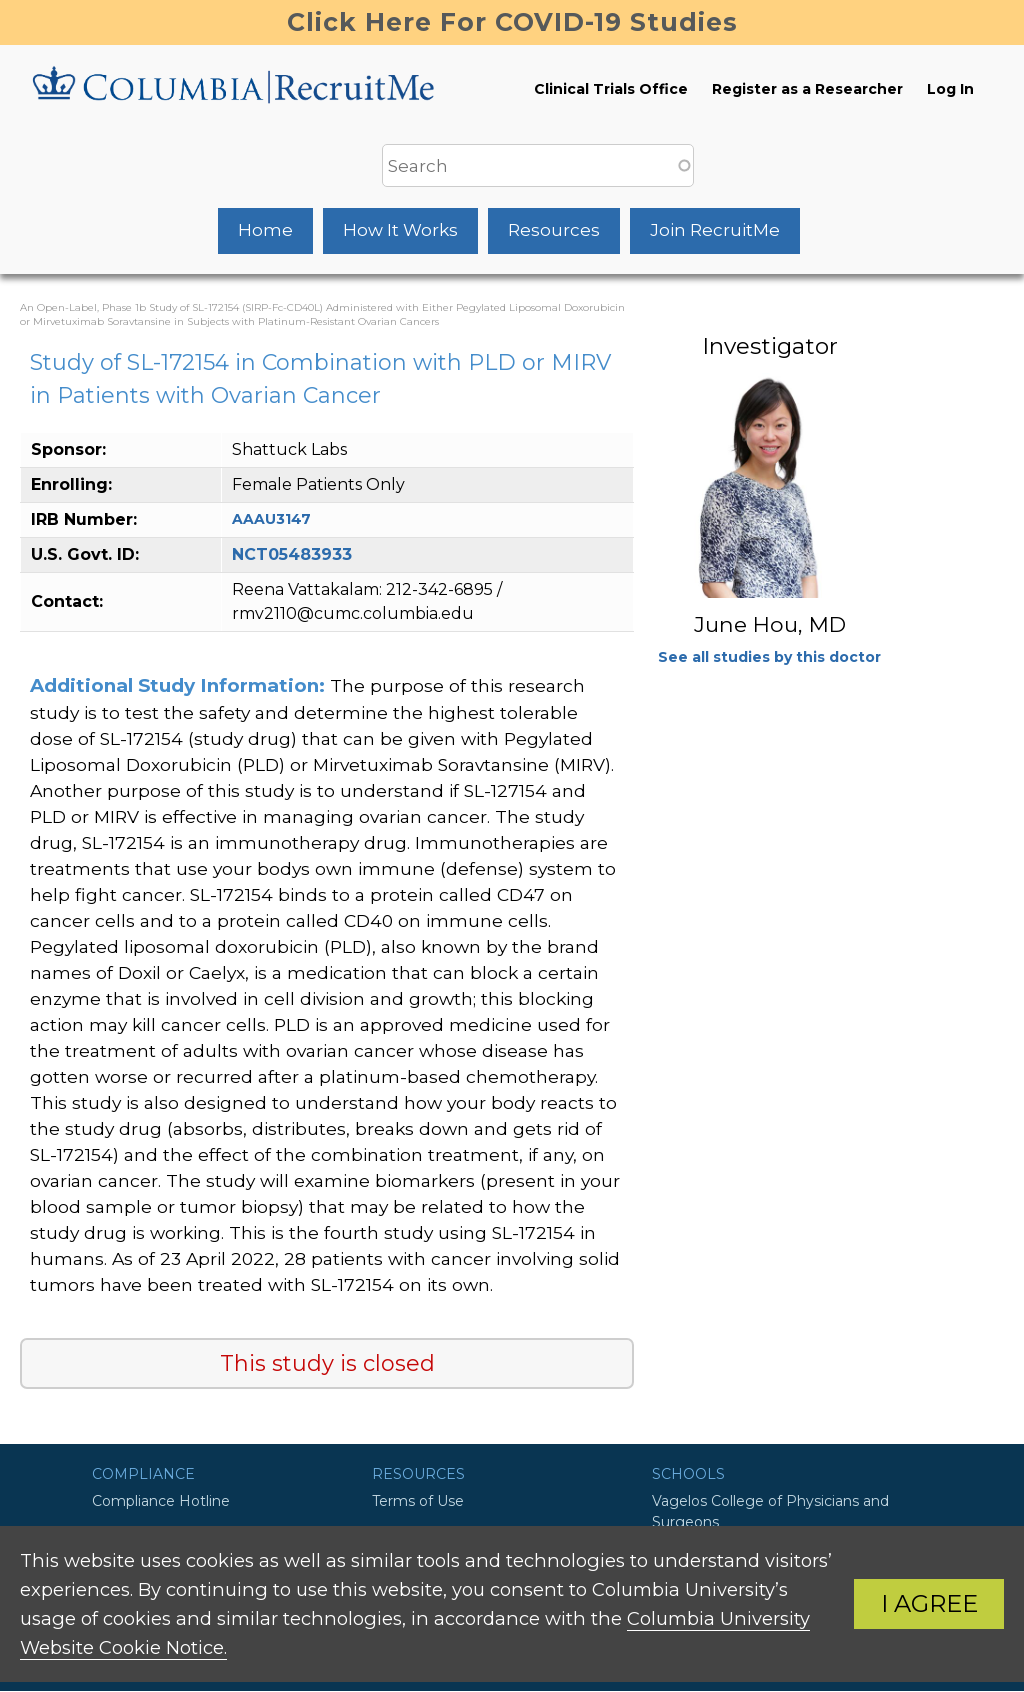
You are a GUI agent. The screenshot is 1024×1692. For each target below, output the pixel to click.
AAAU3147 (271, 519)
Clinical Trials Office (611, 89)
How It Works (400, 230)
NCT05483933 (292, 554)
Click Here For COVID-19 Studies (512, 22)
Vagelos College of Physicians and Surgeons (770, 1511)
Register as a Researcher (807, 89)
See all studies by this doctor (769, 657)
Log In (950, 89)
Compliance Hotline (161, 1501)
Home (265, 230)
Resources (554, 230)
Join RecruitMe (715, 230)
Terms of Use (418, 1501)
